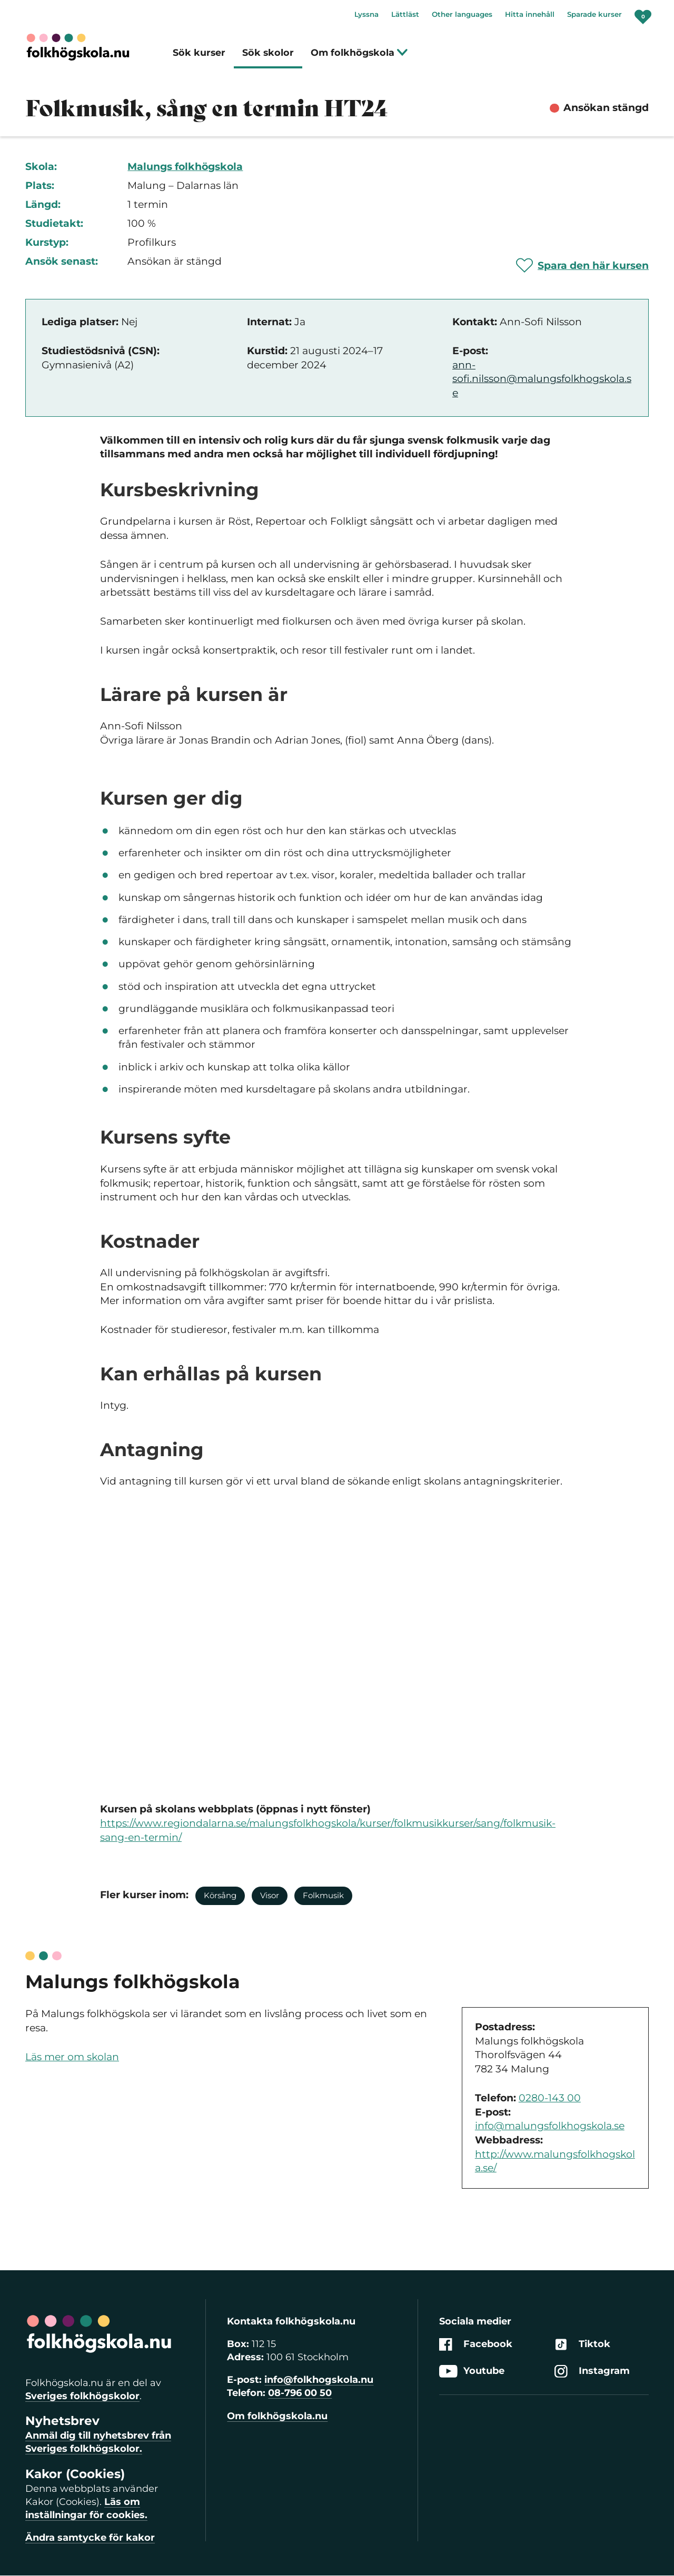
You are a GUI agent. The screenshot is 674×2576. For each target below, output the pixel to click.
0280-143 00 (550, 2098)
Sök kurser (199, 52)
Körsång (220, 1895)
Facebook (475, 2344)
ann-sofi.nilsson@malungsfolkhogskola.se (541, 379)
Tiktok (582, 2344)
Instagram (592, 2371)
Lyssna (366, 14)
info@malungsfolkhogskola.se (550, 2126)
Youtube (471, 2371)
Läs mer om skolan (72, 2057)
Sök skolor (268, 52)
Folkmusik (323, 1895)
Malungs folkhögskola (185, 167)
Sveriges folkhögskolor (82, 2396)
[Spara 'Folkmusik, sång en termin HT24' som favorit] (582, 265)
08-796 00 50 (300, 2393)
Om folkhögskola (359, 52)
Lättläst (405, 14)
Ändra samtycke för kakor (90, 2537)
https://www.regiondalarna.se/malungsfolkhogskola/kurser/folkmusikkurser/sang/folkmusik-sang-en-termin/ (328, 1830)
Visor (269, 1895)
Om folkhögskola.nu (277, 2416)
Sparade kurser (594, 14)
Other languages (462, 14)
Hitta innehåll (529, 14)
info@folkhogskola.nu (318, 2379)
